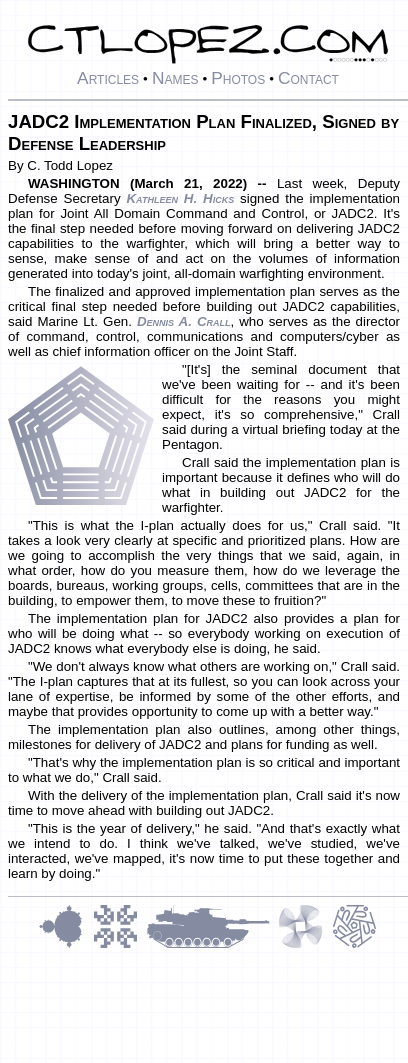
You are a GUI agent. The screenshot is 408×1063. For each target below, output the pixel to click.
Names (175, 78)
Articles (108, 78)
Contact (308, 78)
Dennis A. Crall (184, 321)
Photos (238, 78)
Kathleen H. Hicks (180, 198)
